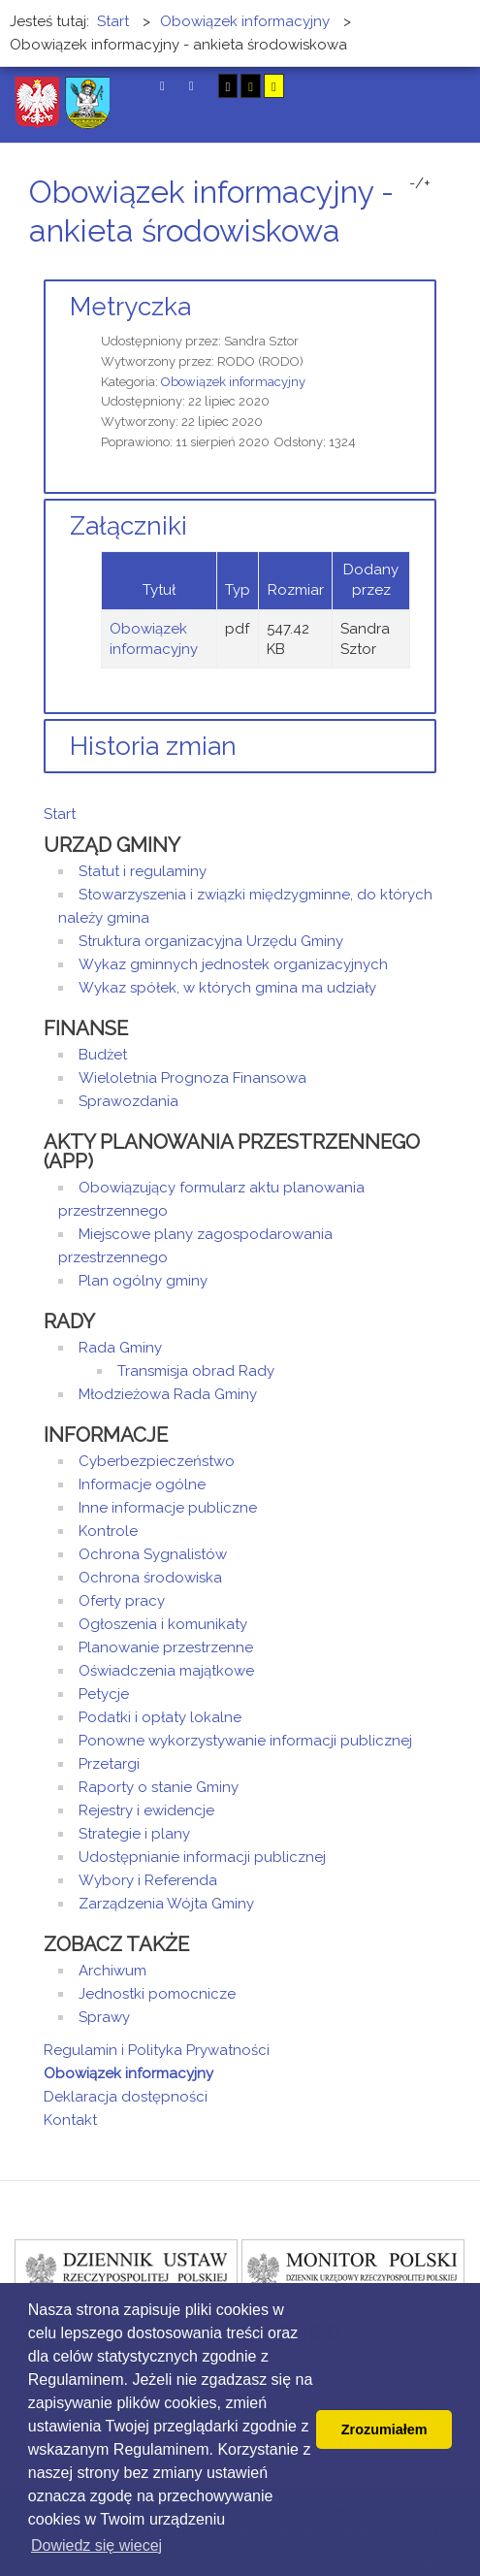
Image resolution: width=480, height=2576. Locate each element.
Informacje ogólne (142, 1484)
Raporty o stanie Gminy (159, 1787)
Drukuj (407, 267)
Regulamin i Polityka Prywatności (157, 2050)
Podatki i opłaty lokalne (160, 1717)
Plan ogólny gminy (143, 1280)
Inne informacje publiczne (168, 1507)
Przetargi (109, 1764)
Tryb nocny (191, 86)
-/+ (420, 183)
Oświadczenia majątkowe (166, 1670)
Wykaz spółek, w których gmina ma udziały (227, 987)
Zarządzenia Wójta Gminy (166, 1903)
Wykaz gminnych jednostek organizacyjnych (233, 964)
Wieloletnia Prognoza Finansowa (192, 1078)
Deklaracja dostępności (126, 2096)
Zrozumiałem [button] (384, 2429)
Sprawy (104, 2017)
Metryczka (130, 306)
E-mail (430, 267)
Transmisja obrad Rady (195, 1371)
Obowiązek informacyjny (233, 382)
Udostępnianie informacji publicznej (202, 1857)
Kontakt (70, 2120)
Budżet (103, 1054)
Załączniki (128, 525)
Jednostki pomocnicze (157, 1994)
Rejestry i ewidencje (146, 1810)
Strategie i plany (134, 1833)
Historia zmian (153, 746)
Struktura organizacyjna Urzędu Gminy (211, 941)
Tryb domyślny (162, 86)
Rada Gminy (120, 1347)
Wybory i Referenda (148, 1880)
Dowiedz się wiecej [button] (96, 2545)
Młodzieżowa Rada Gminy (168, 1394)
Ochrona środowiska (150, 1577)
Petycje (104, 1694)
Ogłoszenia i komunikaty (163, 1624)
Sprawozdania (128, 1101)
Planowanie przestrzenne (166, 1647)
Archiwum (112, 1970)
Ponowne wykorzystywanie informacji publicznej (245, 1740)
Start (60, 814)
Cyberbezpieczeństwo (157, 1461)
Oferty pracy (122, 1601)
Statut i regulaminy (143, 871)
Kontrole (108, 1531)
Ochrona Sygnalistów (153, 1554)
